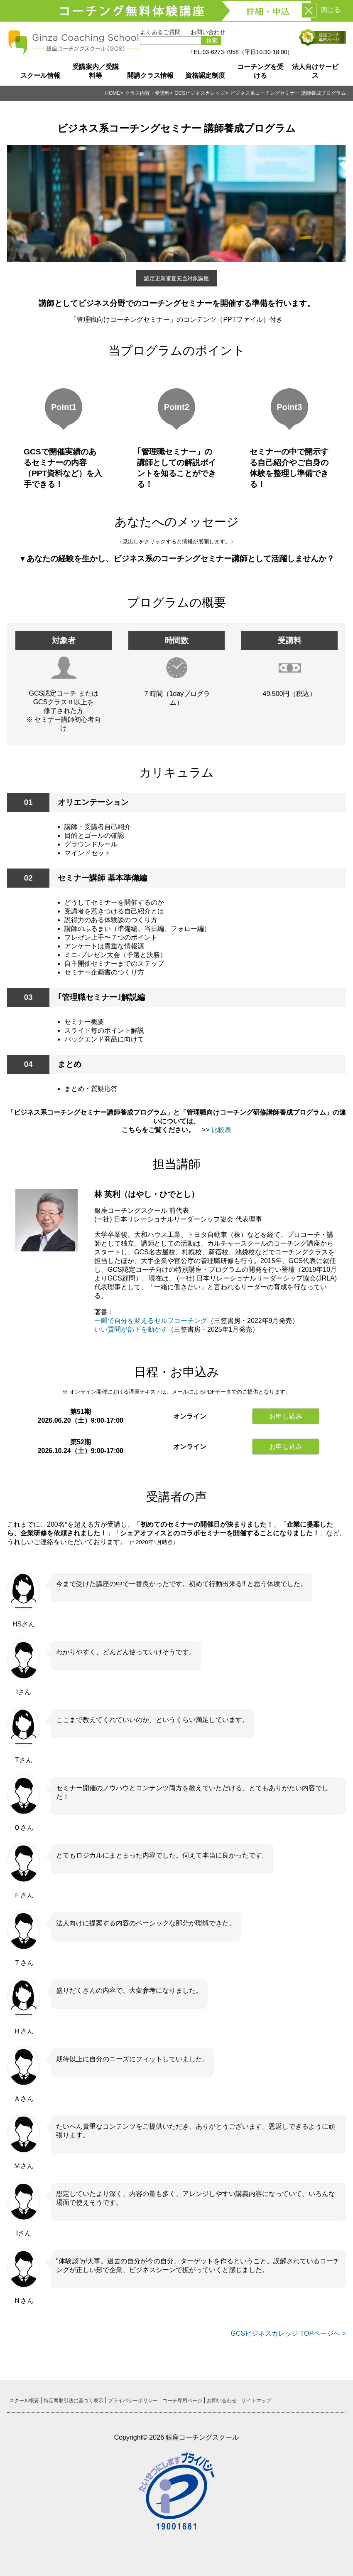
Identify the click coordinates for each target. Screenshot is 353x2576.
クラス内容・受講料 (147, 93)
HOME (112, 93)
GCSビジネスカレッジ (199, 93)
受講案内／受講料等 (95, 71)
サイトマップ (256, 2400)
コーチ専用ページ (182, 2400)
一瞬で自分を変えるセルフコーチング (150, 1320)
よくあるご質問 (160, 32)
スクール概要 (24, 2400)
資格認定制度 (205, 75)
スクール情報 (40, 75)
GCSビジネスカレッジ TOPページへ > (288, 2333)
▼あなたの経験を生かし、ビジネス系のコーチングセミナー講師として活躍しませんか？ (176, 558)
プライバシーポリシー (133, 2400)
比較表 (221, 1129)
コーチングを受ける (260, 71)
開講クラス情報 (150, 75)
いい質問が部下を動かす (130, 1329)
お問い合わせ (208, 32)
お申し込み (285, 1416)
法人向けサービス (315, 71)
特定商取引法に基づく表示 (73, 2400)
